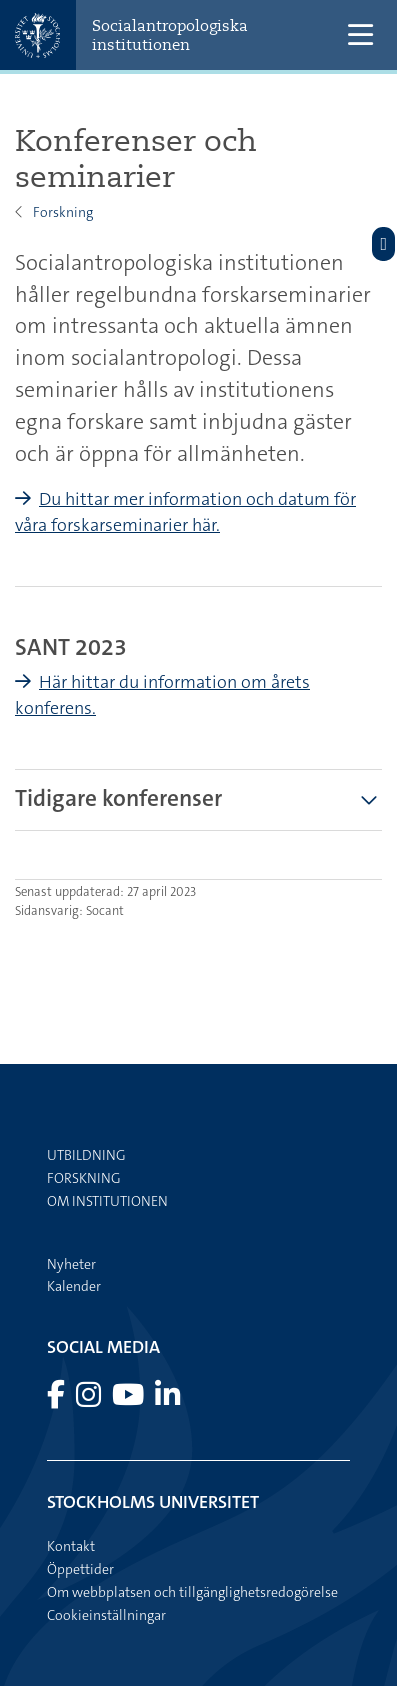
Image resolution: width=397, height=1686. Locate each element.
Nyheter (71, 1264)
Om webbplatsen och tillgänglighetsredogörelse (192, 1592)
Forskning (63, 212)
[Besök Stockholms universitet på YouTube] (129, 1400)
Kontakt (71, 1546)
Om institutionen (107, 1201)
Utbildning (86, 1155)
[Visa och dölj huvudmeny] (360, 35)
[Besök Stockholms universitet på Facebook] (57, 1400)
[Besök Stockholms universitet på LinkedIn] (167, 1400)
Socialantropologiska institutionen (170, 35)
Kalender (74, 1286)
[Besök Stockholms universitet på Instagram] (90, 1400)
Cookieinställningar (106, 1615)
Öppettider (80, 1569)
